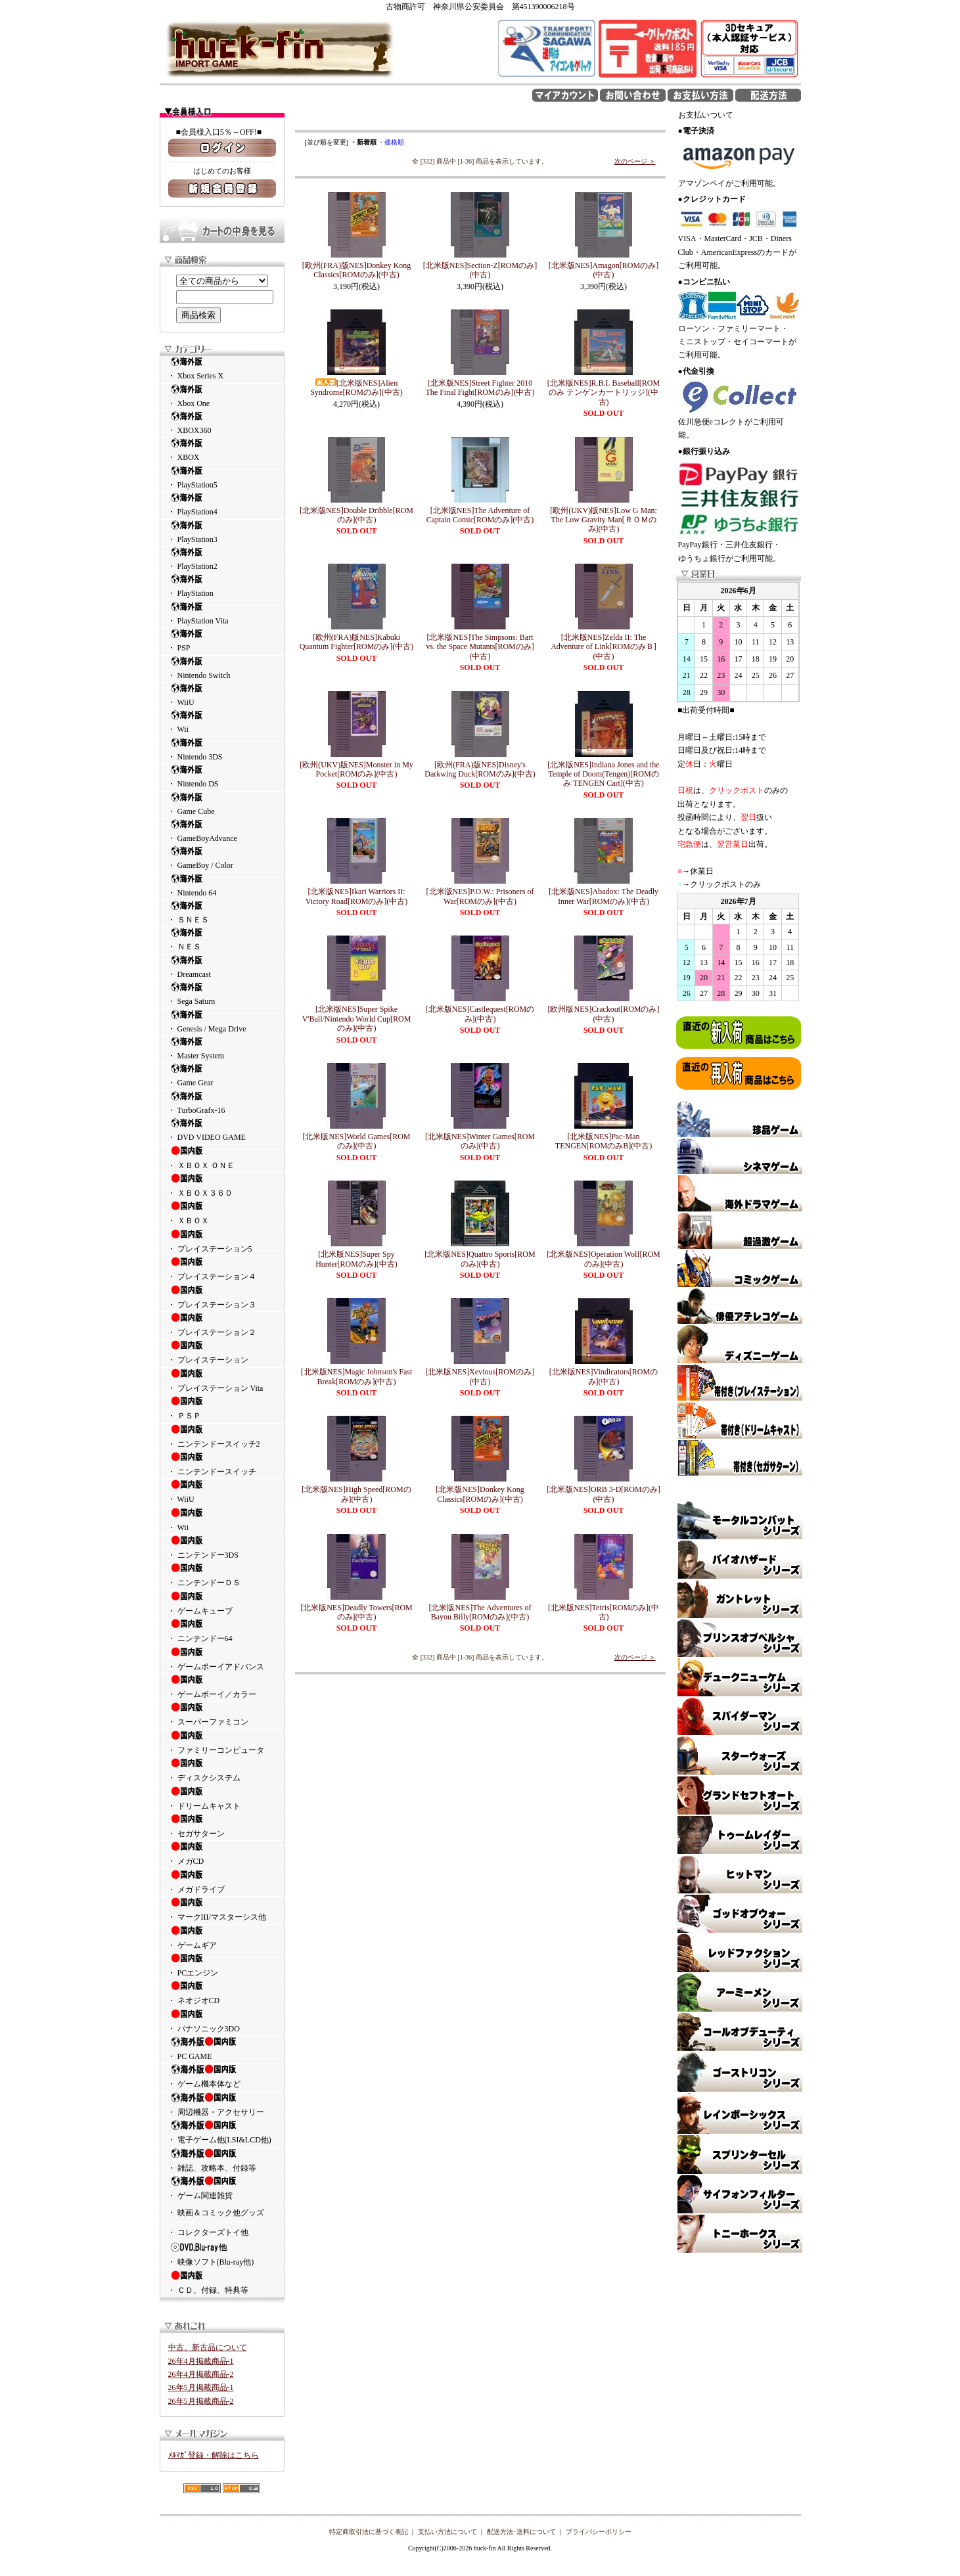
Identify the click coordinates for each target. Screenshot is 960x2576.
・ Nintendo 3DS (222, 749)
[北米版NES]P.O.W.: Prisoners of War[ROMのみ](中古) (480, 896)
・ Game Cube (222, 804)
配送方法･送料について (521, 2531)
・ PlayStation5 (222, 477)
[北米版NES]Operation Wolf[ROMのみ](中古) (603, 1259)
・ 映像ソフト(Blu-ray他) (222, 2254)
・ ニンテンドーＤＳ (222, 1574)
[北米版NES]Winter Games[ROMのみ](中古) (480, 1141)
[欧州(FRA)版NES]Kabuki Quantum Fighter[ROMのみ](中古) (357, 642)
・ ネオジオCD (222, 1992)
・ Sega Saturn (222, 994)
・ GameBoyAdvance (222, 831)
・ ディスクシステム (222, 1769)
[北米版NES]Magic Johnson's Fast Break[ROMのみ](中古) (357, 1376)
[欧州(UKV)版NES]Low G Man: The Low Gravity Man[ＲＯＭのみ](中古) (603, 520)
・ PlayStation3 (222, 532)
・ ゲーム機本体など (222, 2076)
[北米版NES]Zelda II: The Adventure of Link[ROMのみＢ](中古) (603, 647)
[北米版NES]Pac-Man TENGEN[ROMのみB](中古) (603, 1141)
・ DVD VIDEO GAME (222, 1130)
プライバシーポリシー (598, 2531)
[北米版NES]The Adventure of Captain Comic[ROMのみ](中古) (480, 515)
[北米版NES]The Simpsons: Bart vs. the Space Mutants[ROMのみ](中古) (480, 647)
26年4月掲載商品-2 (201, 2374)
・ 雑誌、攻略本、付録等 (222, 2160)
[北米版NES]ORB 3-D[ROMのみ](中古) (603, 1494)
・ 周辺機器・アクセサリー (222, 2104)
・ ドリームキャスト (222, 1798)
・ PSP (222, 640)
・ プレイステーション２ (222, 1324)
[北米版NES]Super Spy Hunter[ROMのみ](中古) (356, 1259)
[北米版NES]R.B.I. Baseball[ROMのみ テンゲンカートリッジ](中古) (603, 392)
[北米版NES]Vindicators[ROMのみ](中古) (603, 1376)
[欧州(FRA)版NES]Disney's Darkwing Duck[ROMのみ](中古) (479, 769)
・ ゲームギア (222, 1937)
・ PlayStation (222, 586)
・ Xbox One (222, 396)
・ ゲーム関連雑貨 (222, 2187)
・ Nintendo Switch (222, 668)
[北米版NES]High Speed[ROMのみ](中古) (356, 1494)
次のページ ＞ (635, 161)
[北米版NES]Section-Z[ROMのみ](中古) (480, 270)
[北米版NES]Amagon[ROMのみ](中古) (603, 270)
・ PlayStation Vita (222, 613)
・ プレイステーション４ (222, 1268)
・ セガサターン (222, 1825)
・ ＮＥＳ (222, 939)
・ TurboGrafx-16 (222, 1103)
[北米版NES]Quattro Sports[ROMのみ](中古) (479, 1259)
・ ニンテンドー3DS (222, 1547)
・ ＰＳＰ (222, 1407)
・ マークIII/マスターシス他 (222, 1909)
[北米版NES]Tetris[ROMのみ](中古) (603, 1612)
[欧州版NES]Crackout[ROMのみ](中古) (604, 1014)
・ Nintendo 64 (222, 885)
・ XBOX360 (222, 423)
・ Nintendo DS (222, 776)
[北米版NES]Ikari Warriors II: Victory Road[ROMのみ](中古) (357, 896)
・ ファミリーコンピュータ (222, 1742)
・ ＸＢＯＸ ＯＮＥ (222, 1157)
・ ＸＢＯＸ (222, 1212)
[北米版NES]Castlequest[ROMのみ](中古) (480, 1014)
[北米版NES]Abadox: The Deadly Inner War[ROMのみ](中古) (603, 896)
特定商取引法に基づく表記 (368, 2531)
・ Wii (222, 722)
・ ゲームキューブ (222, 1603)
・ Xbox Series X (222, 368)
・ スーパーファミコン (222, 1714)
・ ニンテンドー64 (222, 1630)
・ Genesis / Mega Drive (222, 1021)
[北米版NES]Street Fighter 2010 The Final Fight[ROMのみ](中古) (480, 387)
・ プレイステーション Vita (222, 1380)
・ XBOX (222, 450)
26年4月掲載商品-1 (201, 2361)
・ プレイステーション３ (222, 1296)
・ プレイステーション (222, 1352)
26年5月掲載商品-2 (201, 2401)
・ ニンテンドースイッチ (222, 1463)
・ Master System (222, 1048)
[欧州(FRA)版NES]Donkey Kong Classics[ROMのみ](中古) (356, 270)
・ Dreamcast (222, 967)
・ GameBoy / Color (222, 858)
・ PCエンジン (222, 1965)
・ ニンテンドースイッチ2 (222, 1436)
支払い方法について (447, 2531)
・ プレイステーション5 (222, 1241)
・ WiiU (222, 695)
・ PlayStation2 (222, 559)
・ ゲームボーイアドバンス (222, 1658)
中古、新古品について (207, 2347)
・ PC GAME (222, 2048)
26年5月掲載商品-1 (201, 2387)
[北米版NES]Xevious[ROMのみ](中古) (480, 1376)
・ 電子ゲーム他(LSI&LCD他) (222, 2131)
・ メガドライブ (222, 1881)
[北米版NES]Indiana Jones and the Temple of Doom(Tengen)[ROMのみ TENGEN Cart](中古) (603, 774)
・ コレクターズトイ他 (208, 2232)
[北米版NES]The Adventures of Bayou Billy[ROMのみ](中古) (480, 1612)
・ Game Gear (222, 1075)
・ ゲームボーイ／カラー (222, 1686)
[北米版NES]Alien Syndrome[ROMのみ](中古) (356, 387)
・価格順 (391, 142)
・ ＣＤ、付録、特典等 (222, 2282)
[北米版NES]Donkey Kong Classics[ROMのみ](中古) (480, 1494)
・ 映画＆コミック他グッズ (216, 2212)
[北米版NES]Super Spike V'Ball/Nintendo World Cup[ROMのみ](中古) (356, 1019)
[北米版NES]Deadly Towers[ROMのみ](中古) (356, 1612)
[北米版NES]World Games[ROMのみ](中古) (356, 1141)
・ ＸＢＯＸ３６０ (222, 1185)
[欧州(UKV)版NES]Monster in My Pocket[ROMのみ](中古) (356, 769)
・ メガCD (222, 1853)
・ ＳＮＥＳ (222, 912)
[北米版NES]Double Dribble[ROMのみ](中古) (356, 515)
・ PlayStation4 (222, 504)
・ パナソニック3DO (222, 2020)
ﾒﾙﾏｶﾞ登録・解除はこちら (213, 2455)
